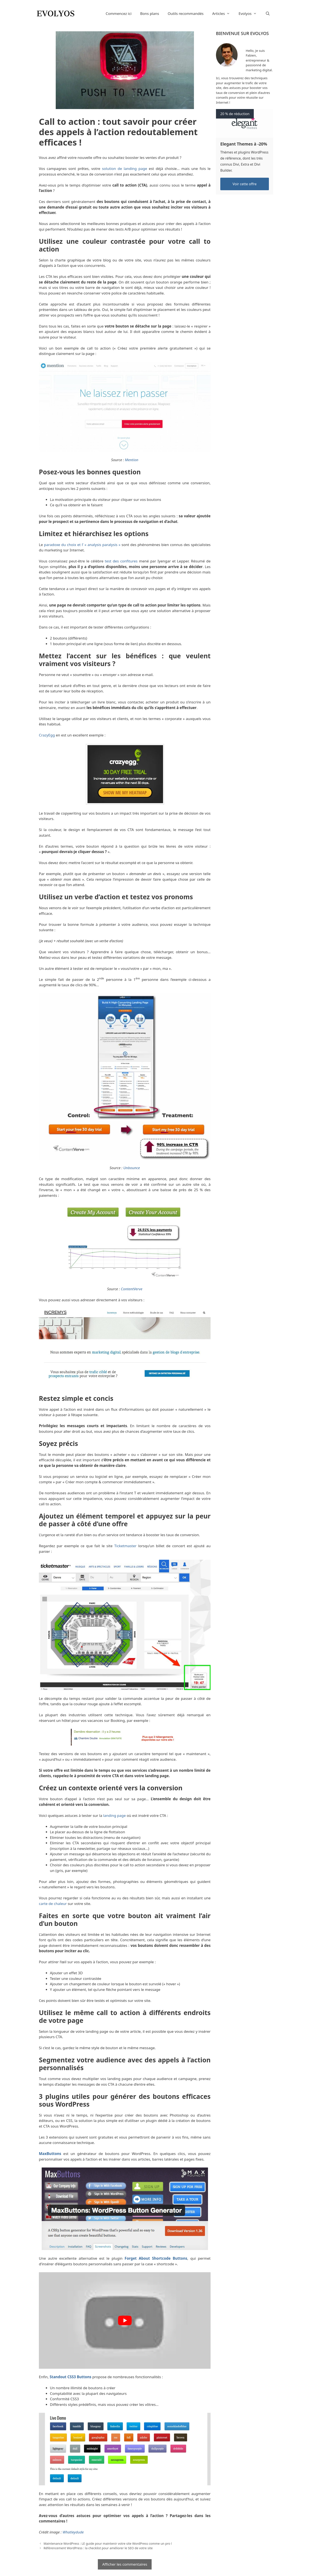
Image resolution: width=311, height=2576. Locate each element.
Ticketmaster (125, 1545)
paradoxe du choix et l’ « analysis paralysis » (82, 544)
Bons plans (149, 13)
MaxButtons (50, 2153)
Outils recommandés (185, 13)
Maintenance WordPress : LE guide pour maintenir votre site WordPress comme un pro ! (108, 2543)
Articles (223, 13)
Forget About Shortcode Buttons (156, 2258)
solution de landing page (124, 168)
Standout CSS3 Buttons (70, 2376)
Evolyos (250, 13)
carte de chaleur (53, 1903)
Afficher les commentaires (124, 2564)
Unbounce (131, 1167)
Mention (131, 459)
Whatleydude (73, 2532)
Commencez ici (119, 13)
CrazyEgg (47, 735)
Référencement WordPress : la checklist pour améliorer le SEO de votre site (98, 2548)
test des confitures (121, 561)
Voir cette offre (245, 184)
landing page (114, 1815)
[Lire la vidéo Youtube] (125, 2320)
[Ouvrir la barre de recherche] (267, 13)
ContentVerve (132, 1288)
